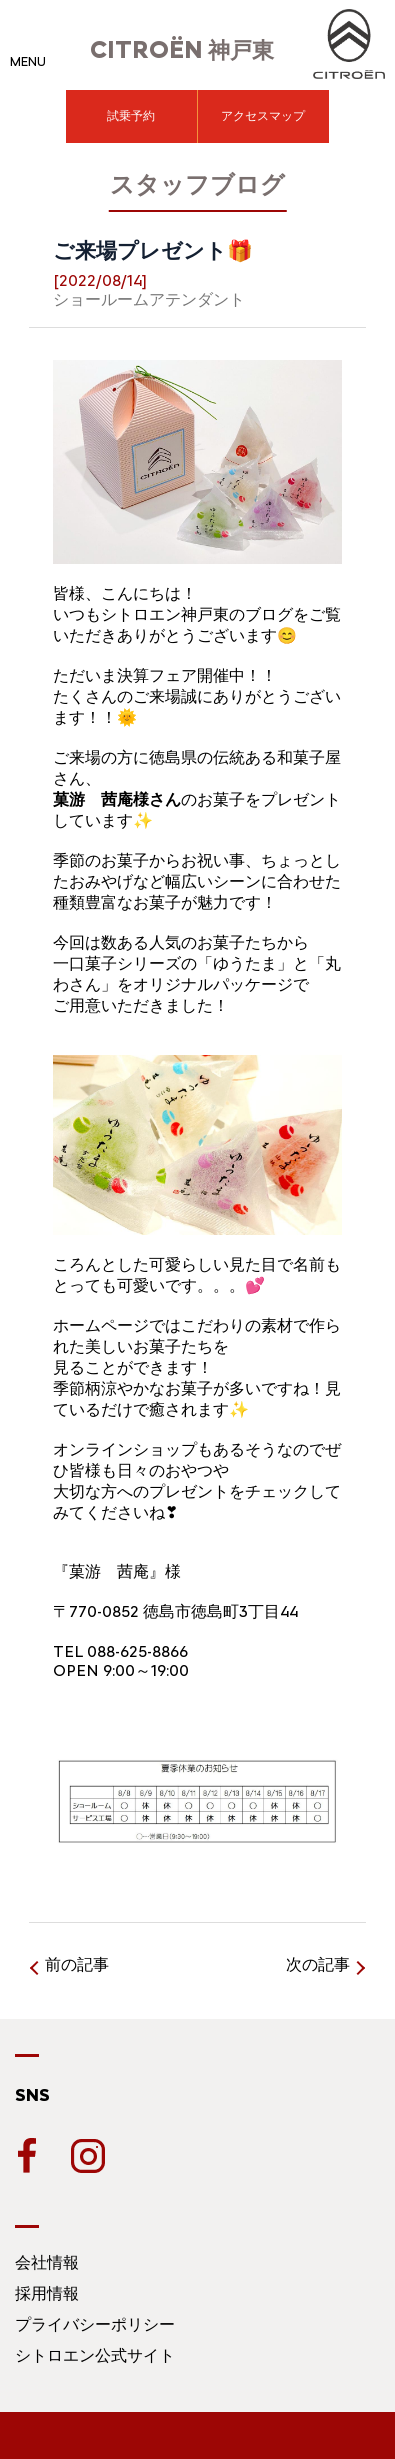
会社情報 (47, 2262)
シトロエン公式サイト (95, 2355)
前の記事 (77, 1964)
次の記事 (318, 1964)
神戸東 (182, 50)
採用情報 (47, 2293)
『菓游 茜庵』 (109, 1571)
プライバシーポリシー (95, 2324)
